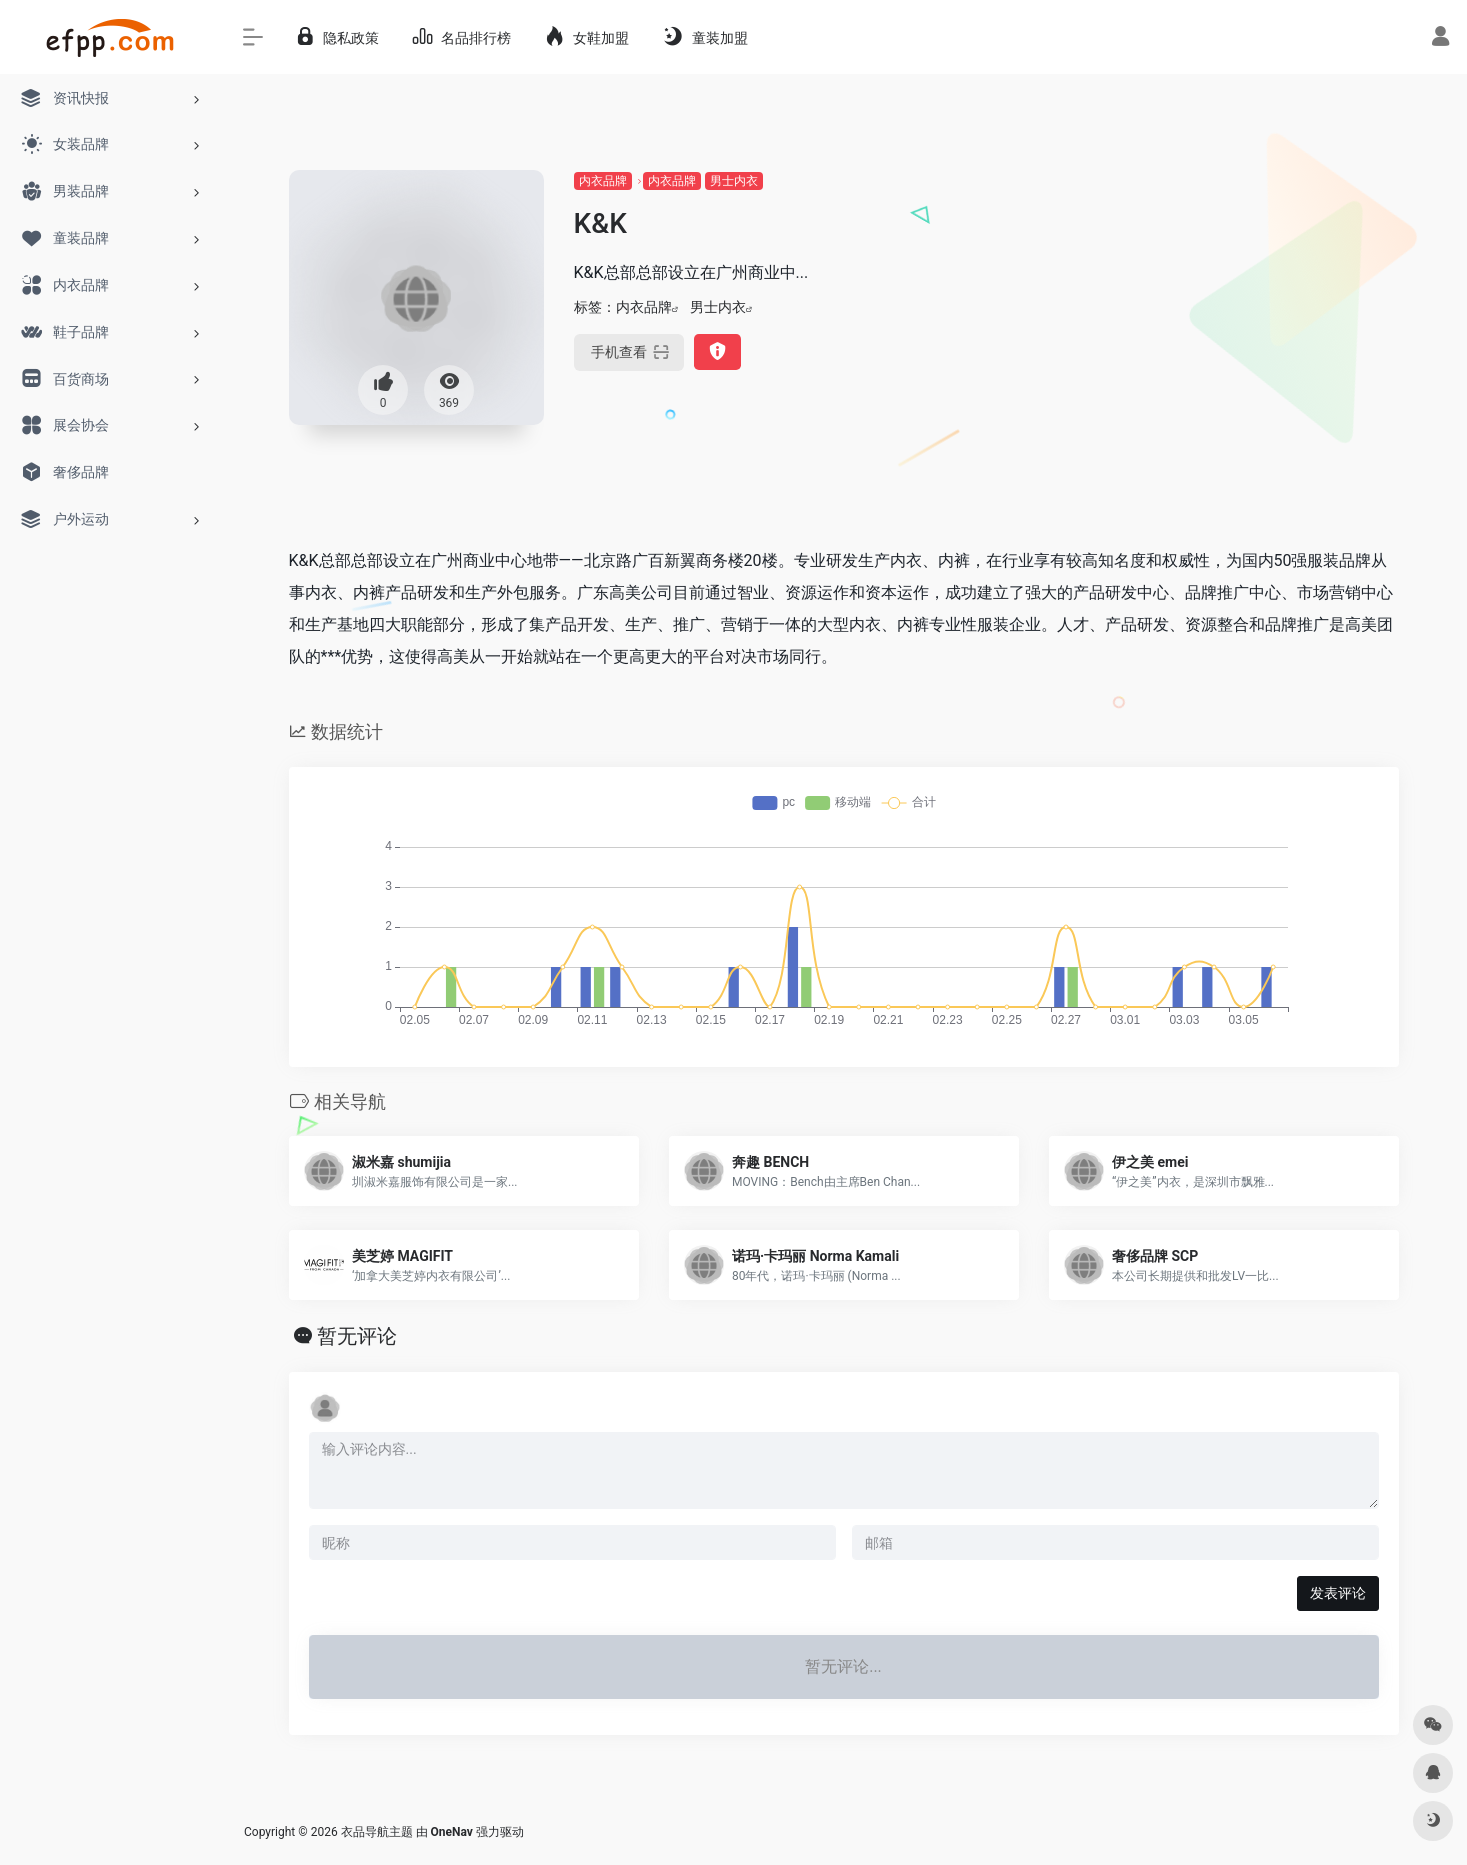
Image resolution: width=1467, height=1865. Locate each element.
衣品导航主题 (377, 1832)
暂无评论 (357, 1336)
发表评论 (1338, 1593)
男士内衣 (734, 181)
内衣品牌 (603, 181)
